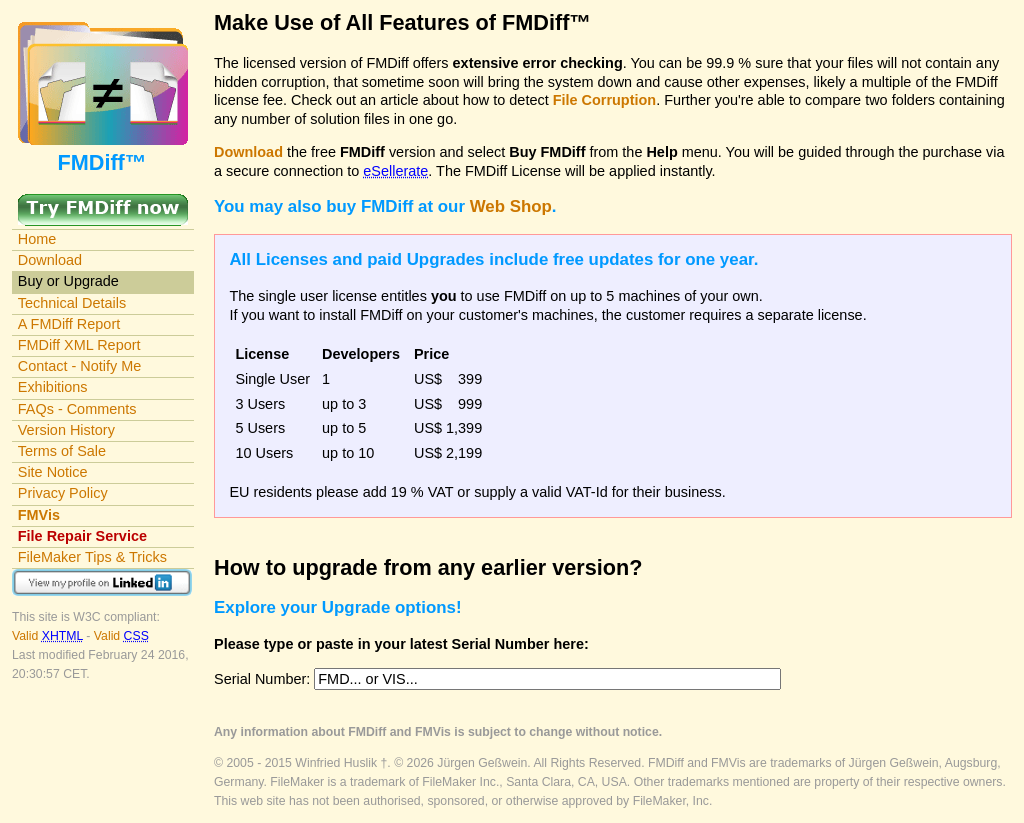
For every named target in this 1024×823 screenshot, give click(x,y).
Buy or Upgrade (68, 281)
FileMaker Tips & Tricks (92, 557)
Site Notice (53, 472)
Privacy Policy (63, 493)
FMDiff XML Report (79, 345)
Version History (66, 430)
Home (37, 239)
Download (50, 260)
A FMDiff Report (69, 324)
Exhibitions (53, 387)
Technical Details (72, 303)
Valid (49, 636)
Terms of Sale (62, 451)
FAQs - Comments (77, 409)
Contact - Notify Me (80, 366)
